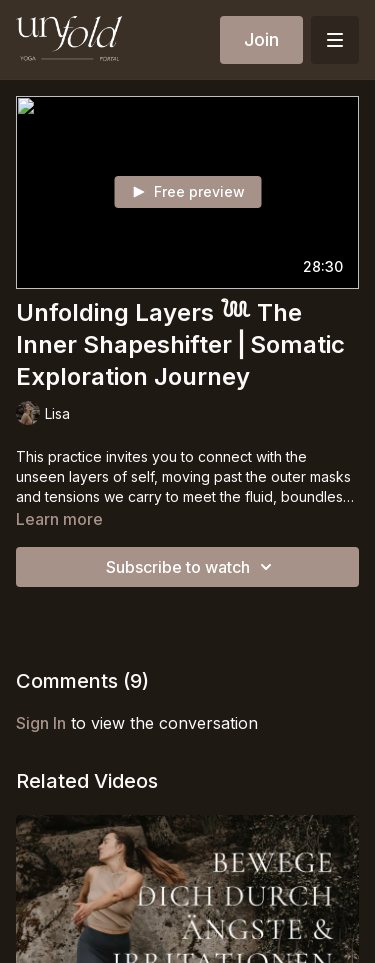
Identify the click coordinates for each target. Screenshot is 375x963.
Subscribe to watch (192, 567)
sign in (41, 723)
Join (261, 39)
